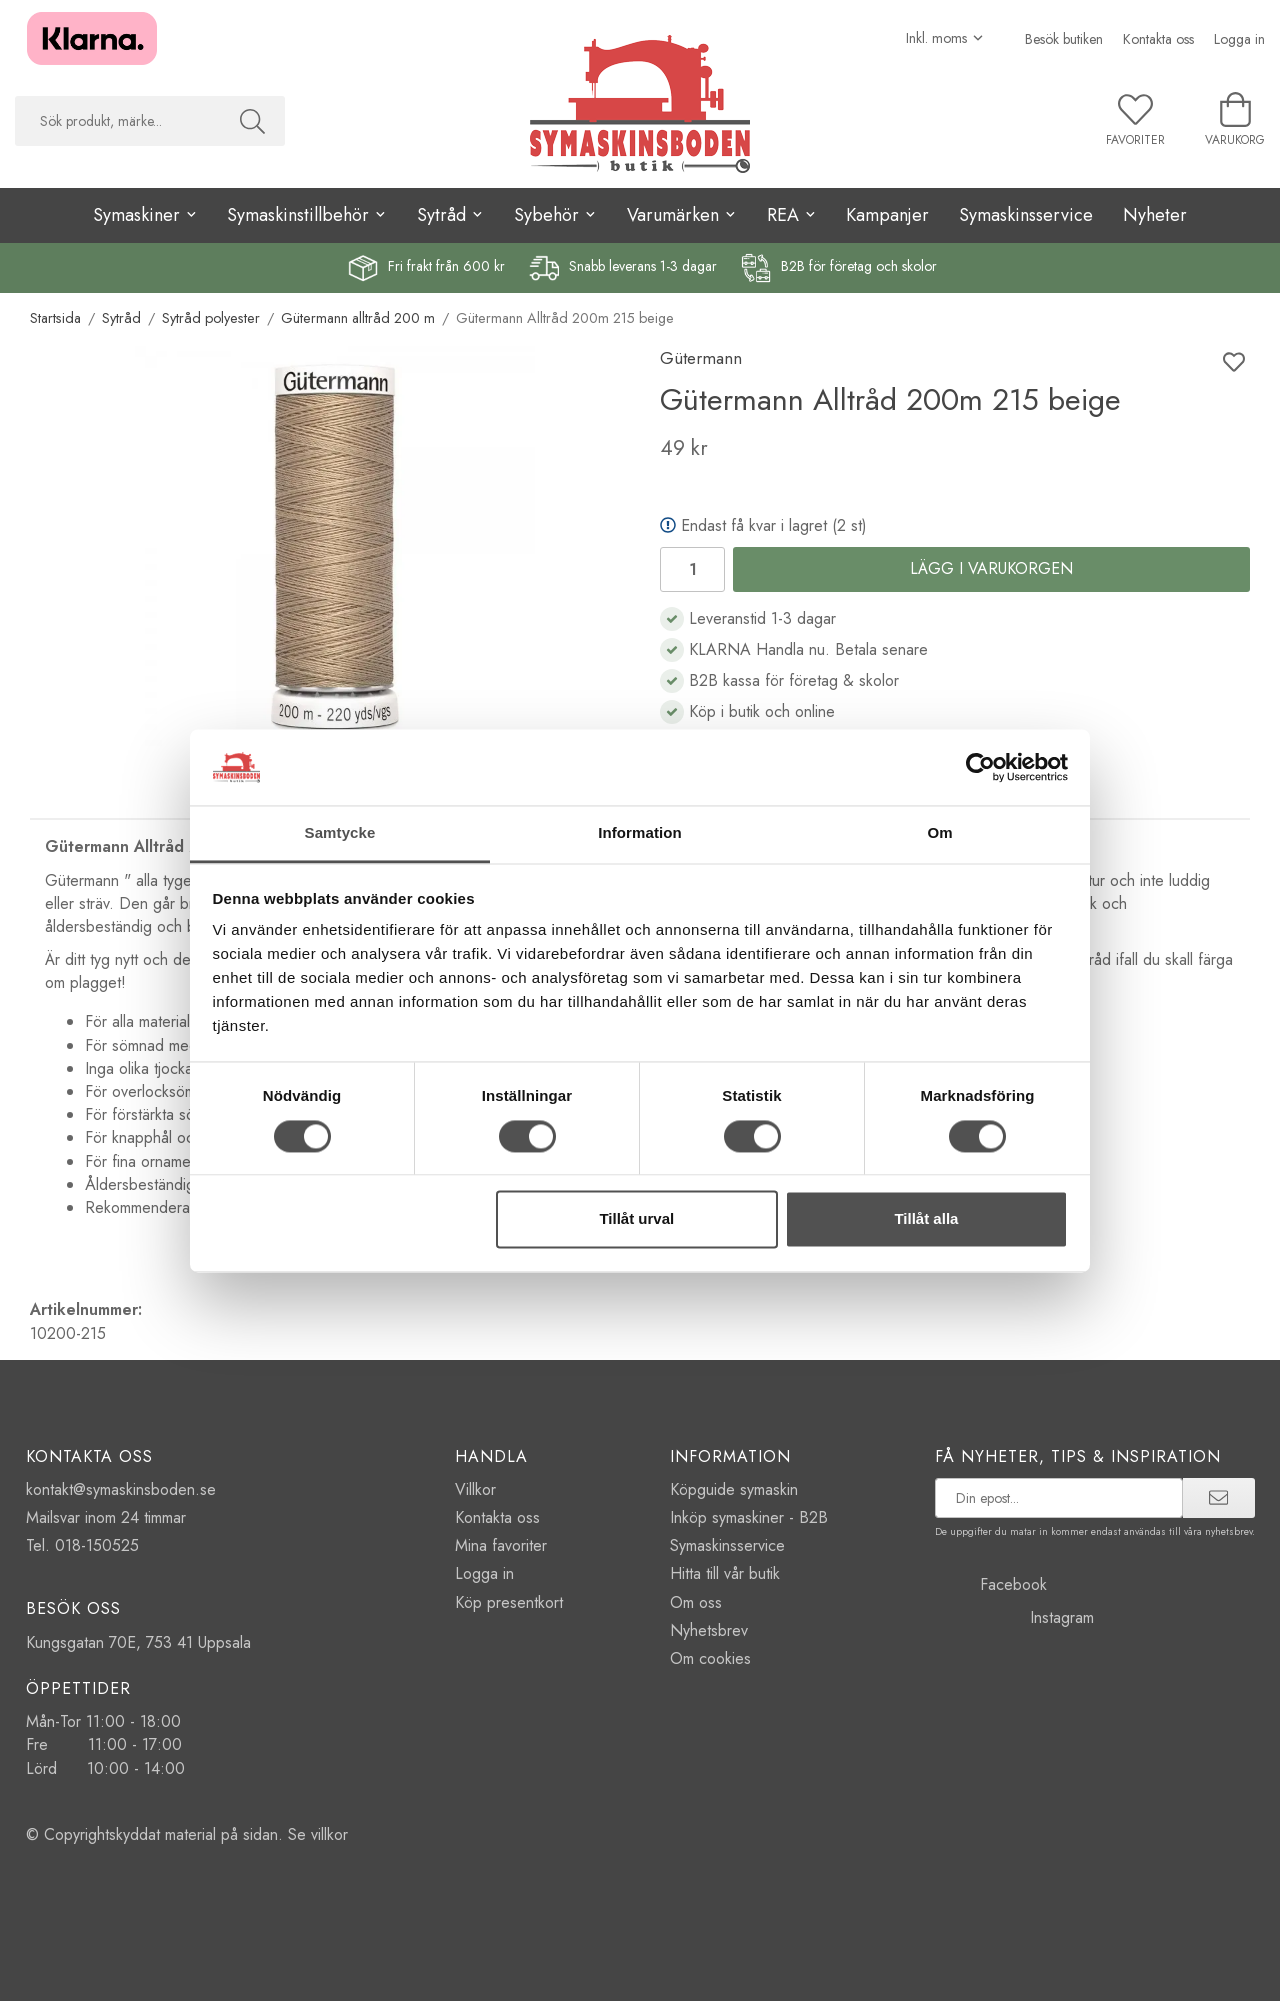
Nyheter (1155, 215)
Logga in (1239, 39)
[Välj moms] (945, 38)
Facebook (991, 1584)
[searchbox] (117, 121)
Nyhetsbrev (709, 1630)
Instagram (1014, 1617)
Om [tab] (939, 833)
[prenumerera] (1218, 1498)
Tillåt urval (636, 1219)
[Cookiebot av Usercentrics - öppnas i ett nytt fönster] (980, 767)
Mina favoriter (501, 1545)
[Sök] (252, 121)
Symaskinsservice (1026, 215)
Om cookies (710, 1658)
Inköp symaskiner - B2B (749, 1517)
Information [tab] (640, 833)
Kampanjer (887, 215)
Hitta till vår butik (725, 1573)
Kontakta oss (1158, 39)
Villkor (475, 1489)
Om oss (696, 1602)
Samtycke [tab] (340, 833)
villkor (329, 1834)
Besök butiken (1064, 39)
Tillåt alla (926, 1219)
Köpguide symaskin (734, 1489)
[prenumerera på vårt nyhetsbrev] (1059, 1498)
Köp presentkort (509, 1602)
